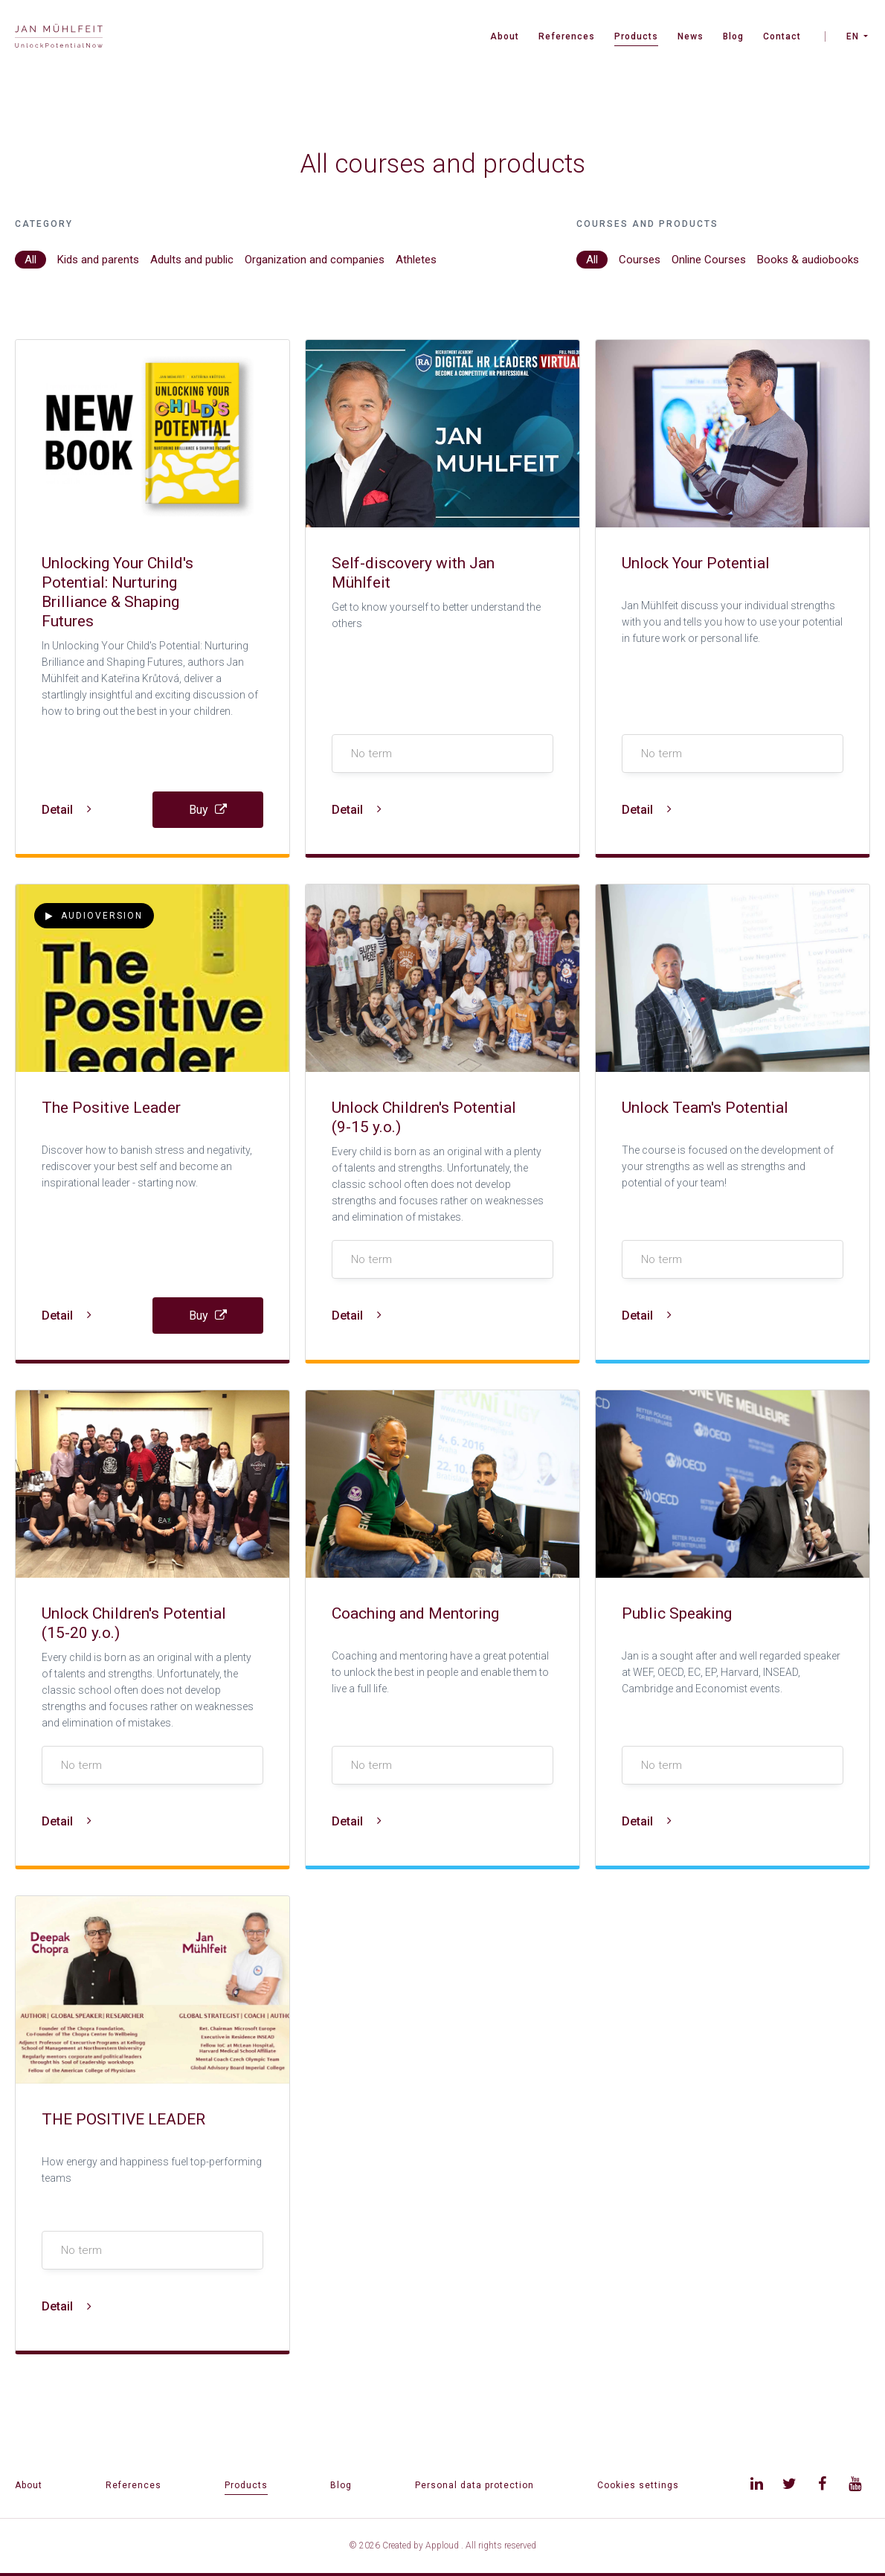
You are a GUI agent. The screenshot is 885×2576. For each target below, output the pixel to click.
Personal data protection (474, 2485)
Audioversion (94, 915)
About (504, 36)
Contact (782, 36)
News (691, 36)
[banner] (59, 37)
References (566, 36)
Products (636, 36)
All (30, 259)
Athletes (416, 259)
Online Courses (709, 259)
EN (852, 36)
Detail (66, 810)
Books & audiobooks (808, 259)
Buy (208, 810)
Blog (733, 36)
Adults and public (192, 259)
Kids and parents (98, 259)
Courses (639, 259)
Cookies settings (638, 2485)
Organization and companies (314, 259)
